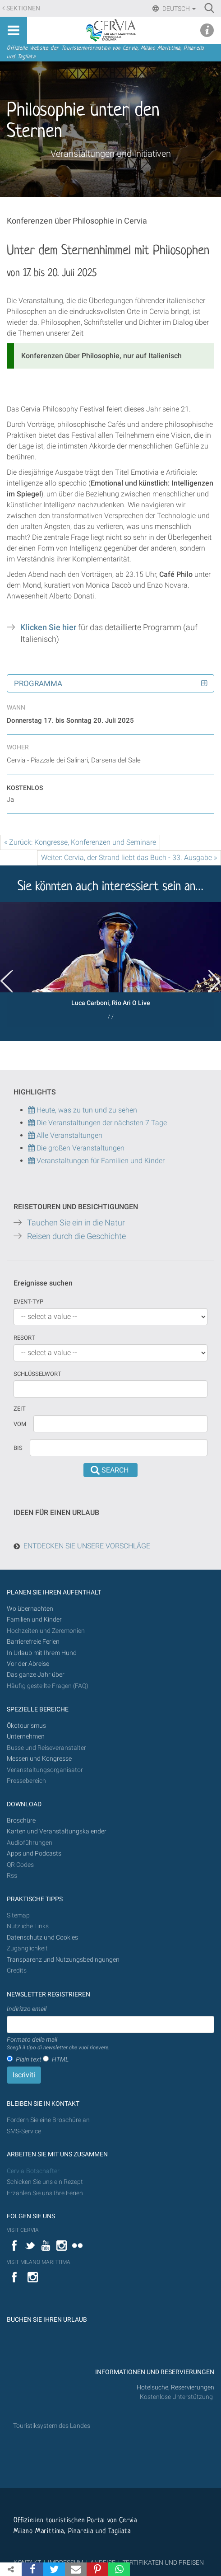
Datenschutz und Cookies (43, 1937)
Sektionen (23, 8)
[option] (110, 964)
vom (20, 1424)
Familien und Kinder (34, 1619)
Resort (24, 1337)
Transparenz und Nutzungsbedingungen (63, 1960)
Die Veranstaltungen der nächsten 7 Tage (97, 1122)
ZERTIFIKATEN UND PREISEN (163, 2562)
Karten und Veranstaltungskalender (56, 1831)
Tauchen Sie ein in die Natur (76, 1222)
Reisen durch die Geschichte (76, 1236)
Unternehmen (26, 1736)
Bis (18, 1448)
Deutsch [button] (178, 8)
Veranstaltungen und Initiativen (111, 153)
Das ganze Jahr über (35, 1674)
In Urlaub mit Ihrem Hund (42, 1653)
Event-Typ (28, 1301)
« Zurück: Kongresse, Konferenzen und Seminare (80, 842)
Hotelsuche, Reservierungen (175, 2387)
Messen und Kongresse (39, 1759)
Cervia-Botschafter (33, 2171)
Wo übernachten (30, 1609)
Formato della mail (58, 2044)
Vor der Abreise (28, 1664)
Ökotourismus (26, 1726)
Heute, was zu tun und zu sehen (82, 1110)
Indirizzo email (26, 2008)
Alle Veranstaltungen (65, 1135)
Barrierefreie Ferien (34, 1642)
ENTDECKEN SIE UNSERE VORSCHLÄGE (86, 1546)
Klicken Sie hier (48, 627)
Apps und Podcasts (34, 1853)
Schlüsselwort (37, 1373)
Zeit (20, 1408)
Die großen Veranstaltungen (79, 1148)
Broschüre (21, 1820)
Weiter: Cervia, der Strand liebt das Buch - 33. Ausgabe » (129, 857)
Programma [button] (38, 683)
